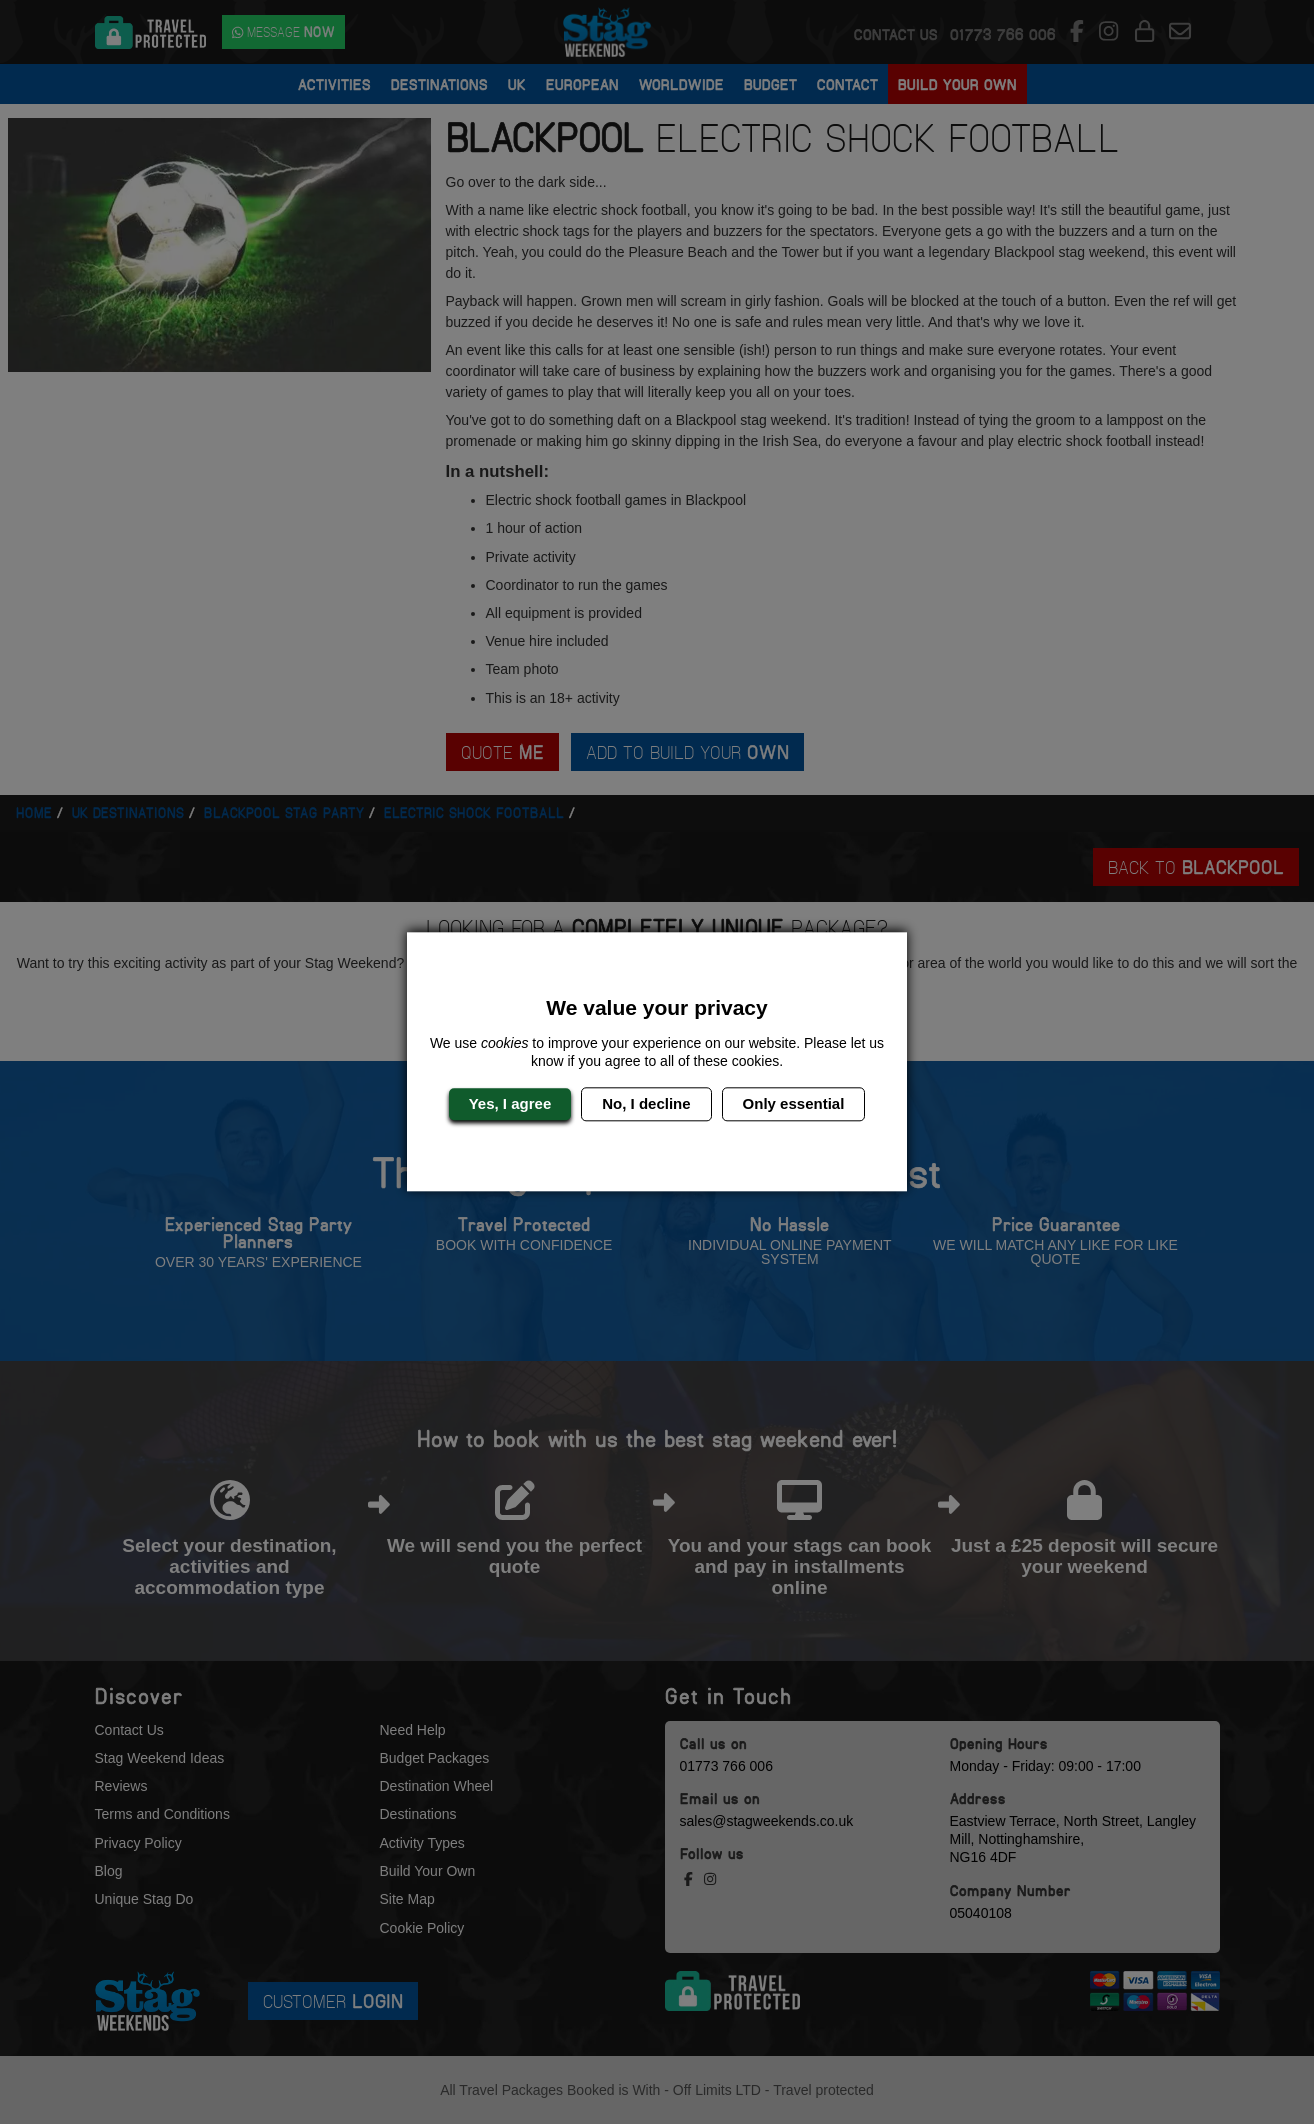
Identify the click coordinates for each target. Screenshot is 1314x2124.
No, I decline (646, 1103)
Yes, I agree (510, 1103)
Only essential (794, 1103)
